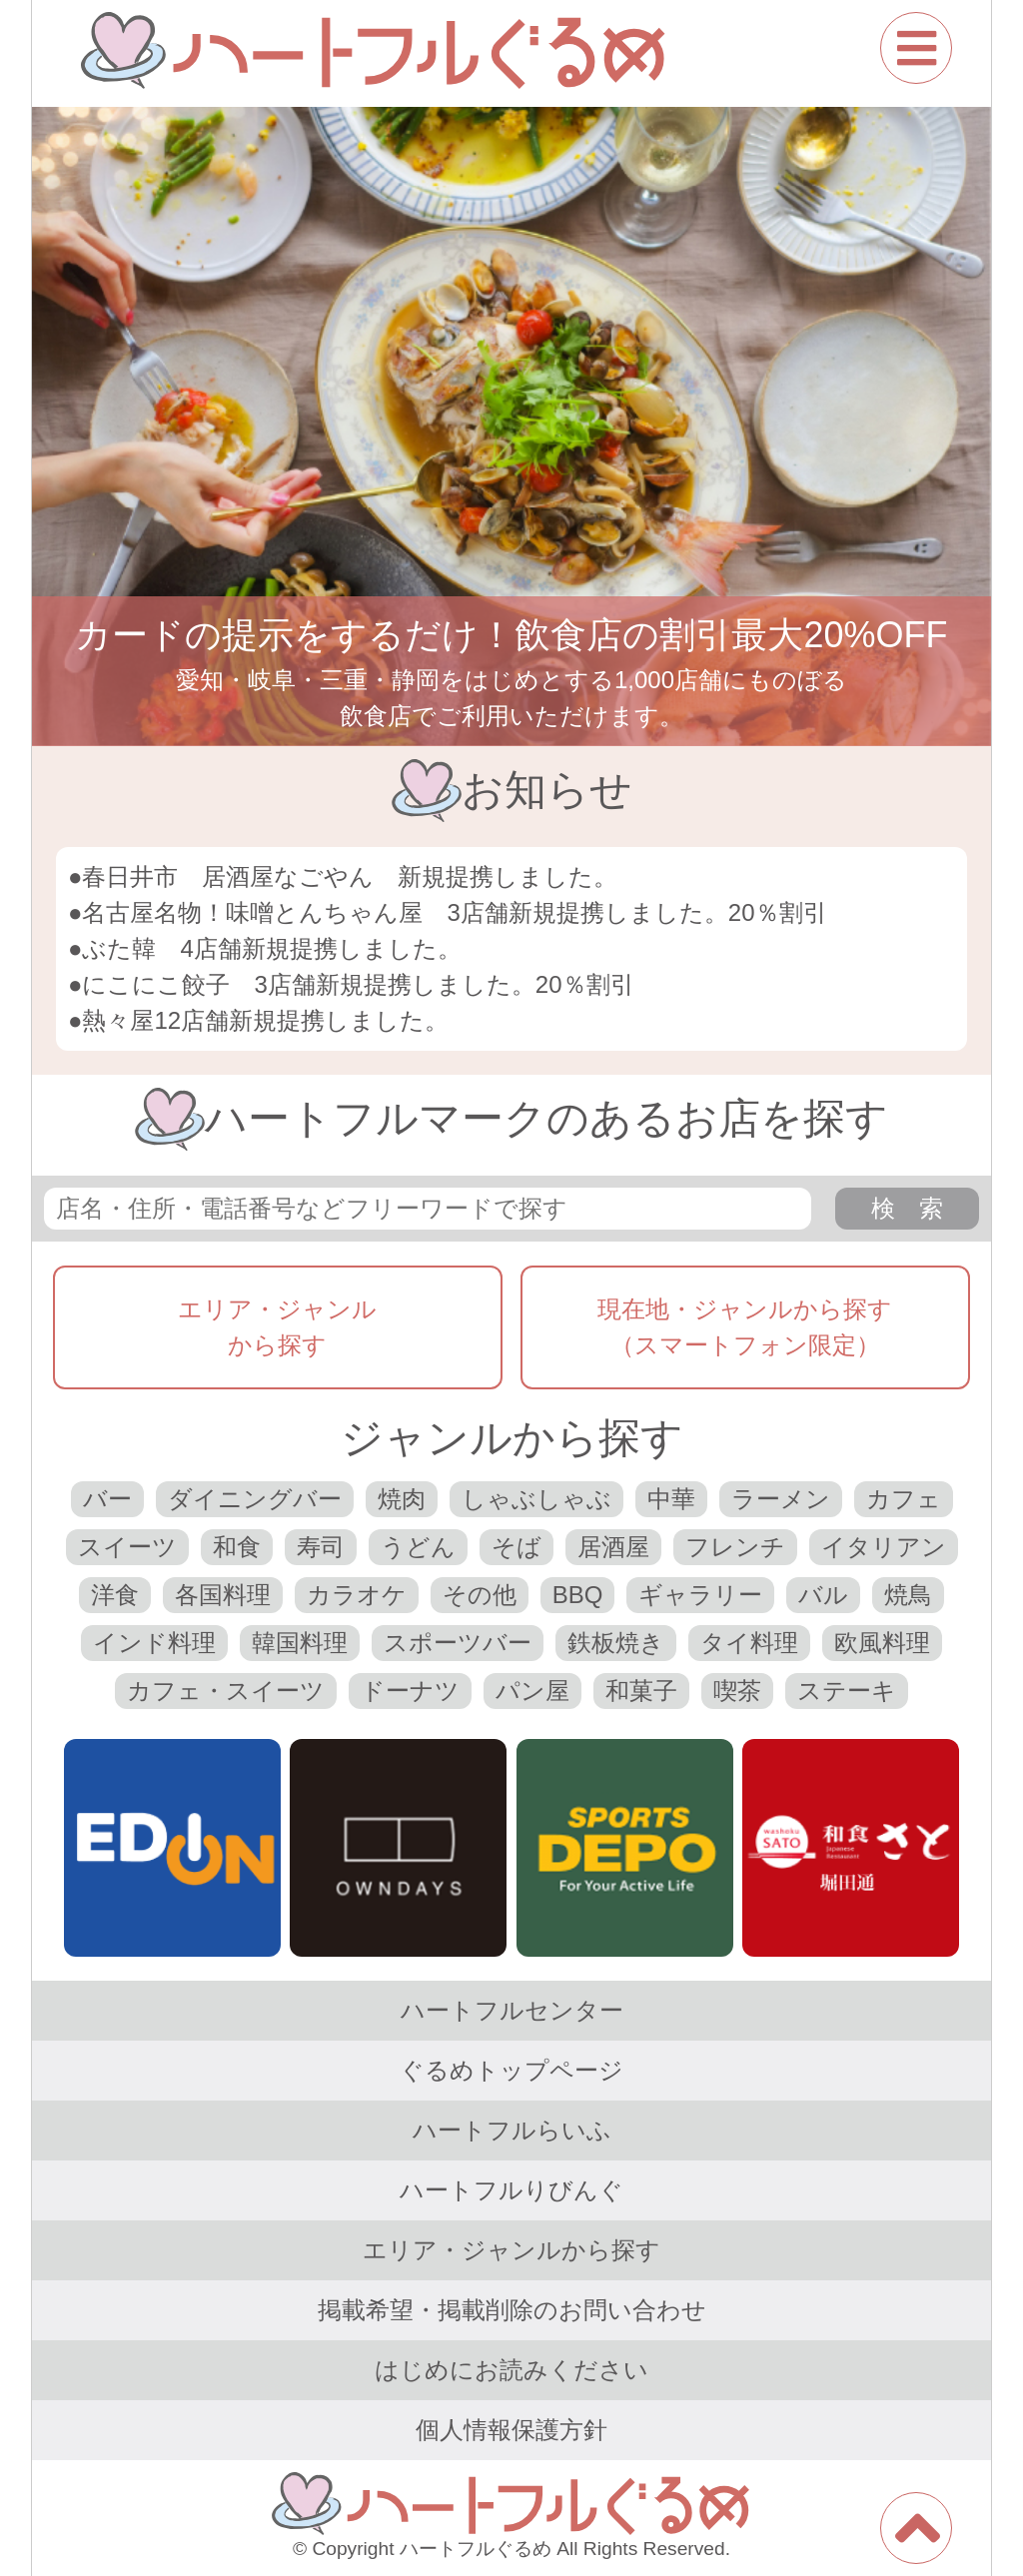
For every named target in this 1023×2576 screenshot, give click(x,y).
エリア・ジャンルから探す (277, 1326)
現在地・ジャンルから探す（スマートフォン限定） (744, 1326)
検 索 (907, 1208)
